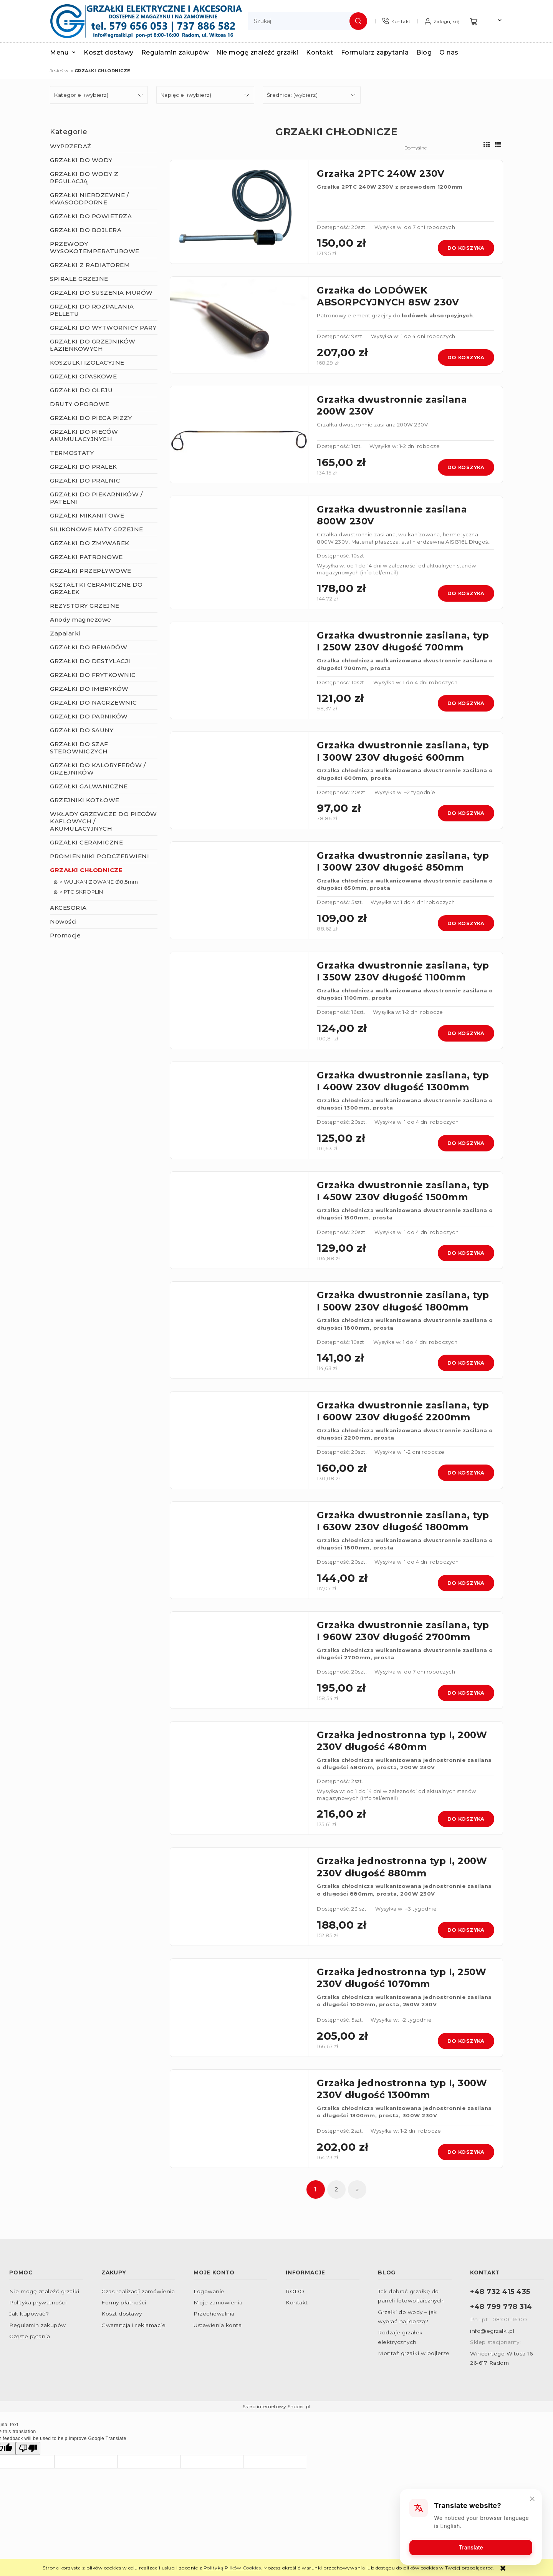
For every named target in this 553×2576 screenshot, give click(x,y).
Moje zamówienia (218, 2302)
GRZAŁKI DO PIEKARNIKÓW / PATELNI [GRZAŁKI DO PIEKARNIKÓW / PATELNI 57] (96, 498)
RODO (295, 2291)
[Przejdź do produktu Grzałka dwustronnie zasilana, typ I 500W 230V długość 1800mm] (239, 1330)
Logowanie (209, 2291)
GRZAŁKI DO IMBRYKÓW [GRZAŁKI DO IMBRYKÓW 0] (89, 688)
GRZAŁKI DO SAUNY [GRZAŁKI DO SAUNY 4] (81, 730)
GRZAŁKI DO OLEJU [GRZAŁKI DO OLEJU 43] (81, 390)
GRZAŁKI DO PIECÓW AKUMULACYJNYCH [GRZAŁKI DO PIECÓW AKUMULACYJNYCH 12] (84, 435)
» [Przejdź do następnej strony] (357, 2189)
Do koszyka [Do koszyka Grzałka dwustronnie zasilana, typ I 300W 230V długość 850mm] (466, 923)
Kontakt (297, 2302)
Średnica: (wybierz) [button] (292, 95)
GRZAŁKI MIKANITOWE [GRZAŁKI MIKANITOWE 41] (87, 515)
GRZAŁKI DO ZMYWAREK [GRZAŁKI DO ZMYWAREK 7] (89, 543)
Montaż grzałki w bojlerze (414, 2353)
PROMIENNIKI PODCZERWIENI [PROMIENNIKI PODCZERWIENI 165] (99, 856)
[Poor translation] (28, 2448)
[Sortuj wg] (441, 148)
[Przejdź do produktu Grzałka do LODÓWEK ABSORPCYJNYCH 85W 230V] (239, 325)
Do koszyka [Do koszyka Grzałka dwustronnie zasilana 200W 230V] (466, 467)
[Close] (532, 2498)
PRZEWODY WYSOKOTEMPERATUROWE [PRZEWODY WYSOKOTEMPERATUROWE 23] (94, 247)
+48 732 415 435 (500, 2291)
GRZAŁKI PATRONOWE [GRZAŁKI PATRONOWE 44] (86, 557)
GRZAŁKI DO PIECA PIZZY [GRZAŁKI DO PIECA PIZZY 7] (91, 417)
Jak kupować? (29, 2314)
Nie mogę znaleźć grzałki (44, 2291)
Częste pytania (29, 2336)
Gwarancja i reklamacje (133, 2325)
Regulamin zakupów (37, 2325)
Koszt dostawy (121, 2314)
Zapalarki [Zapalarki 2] (65, 633)
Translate (471, 2547)
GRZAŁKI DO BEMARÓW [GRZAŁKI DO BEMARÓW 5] (88, 647)
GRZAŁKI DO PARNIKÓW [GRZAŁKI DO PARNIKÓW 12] (89, 716)
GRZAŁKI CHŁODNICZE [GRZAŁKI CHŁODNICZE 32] (86, 870)
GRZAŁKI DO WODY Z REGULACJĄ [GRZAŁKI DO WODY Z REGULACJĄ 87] (84, 177)
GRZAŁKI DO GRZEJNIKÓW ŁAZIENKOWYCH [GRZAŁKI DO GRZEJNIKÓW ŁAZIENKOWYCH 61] (93, 345)
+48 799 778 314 (501, 2306)
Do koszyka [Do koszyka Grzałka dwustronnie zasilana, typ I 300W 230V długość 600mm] (466, 813)
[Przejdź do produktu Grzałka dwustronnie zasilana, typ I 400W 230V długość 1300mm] (239, 1110)
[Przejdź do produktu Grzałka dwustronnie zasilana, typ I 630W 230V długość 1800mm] (239, 1550)
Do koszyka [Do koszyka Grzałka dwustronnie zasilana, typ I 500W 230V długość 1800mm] (466, 1363)
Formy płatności (123, 2302)
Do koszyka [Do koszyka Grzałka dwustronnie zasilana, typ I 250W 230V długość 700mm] (466, 703)
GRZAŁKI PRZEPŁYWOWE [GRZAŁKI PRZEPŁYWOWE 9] (90, 570)
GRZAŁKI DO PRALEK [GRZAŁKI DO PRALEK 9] (83, 466)
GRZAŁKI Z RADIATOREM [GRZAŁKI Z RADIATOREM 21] (90, 265)
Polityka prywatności (37, 2302)
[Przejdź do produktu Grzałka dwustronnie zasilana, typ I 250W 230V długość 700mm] (239, 670)
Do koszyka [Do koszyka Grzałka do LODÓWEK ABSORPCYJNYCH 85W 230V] (466, 357)
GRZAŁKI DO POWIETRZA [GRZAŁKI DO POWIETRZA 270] (91, 216)
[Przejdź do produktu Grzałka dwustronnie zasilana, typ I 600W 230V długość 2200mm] (239, 1440)
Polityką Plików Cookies (232, 2568)
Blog (387, 2272)
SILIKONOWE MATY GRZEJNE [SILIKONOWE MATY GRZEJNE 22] (96, 529)
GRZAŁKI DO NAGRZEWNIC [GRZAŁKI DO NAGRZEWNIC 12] (93, 702)
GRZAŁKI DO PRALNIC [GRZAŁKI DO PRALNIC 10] (85, 480)
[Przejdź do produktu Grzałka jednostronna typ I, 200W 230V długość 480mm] (239, 1778)
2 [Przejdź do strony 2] (336, 2189)
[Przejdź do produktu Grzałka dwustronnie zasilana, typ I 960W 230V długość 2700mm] (239, 1660)
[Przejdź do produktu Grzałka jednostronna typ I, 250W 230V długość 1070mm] (239, 2008)
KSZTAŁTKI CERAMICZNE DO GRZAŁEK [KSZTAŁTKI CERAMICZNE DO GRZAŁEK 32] (96, 588)
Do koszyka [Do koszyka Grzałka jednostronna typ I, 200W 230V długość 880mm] (466, 1930)
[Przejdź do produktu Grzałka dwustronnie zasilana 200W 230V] (239, 434)
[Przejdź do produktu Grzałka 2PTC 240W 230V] (239, 212)
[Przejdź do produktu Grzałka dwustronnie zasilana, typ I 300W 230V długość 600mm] (239, 780)
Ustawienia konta (218, 2325)
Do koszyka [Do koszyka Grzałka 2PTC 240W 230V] (466, 248)
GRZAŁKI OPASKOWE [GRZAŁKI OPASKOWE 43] (83, 376)
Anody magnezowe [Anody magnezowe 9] (80, 619)
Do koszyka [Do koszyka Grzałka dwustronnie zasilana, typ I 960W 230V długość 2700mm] (466, 1693)
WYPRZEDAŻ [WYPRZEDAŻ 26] (70, 146)
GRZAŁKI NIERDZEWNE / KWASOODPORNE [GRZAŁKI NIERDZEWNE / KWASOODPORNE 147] (89, 198)
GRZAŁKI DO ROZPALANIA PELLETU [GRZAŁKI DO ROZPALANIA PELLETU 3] (92, 310)
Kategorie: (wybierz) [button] (81, 95)
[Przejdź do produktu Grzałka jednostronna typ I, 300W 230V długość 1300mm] (239, 2119)
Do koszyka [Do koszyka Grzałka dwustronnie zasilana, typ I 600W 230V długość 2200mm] (466, 1473)
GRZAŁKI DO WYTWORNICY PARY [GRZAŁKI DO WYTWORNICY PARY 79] (103, 327)
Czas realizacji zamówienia (138, 2291)
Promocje (65, 935)
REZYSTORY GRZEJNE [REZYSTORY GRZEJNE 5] (84, 605)
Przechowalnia (214, 2314)
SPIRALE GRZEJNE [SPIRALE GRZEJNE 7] (79, 278)
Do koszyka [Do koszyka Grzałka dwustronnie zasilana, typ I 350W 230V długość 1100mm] (466, 1033)
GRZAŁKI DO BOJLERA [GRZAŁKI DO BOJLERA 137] (85, 230)
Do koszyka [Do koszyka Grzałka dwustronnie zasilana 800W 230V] (466, 593)
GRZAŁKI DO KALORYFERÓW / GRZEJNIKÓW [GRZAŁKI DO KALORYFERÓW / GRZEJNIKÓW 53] (98, 768)
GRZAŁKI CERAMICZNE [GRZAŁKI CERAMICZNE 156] (86, 842)
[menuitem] (67, 52)
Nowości (63, 921)
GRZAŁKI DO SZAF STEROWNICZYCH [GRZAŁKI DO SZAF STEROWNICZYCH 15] (79, 747)
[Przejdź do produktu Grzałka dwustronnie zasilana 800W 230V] (239, 552)
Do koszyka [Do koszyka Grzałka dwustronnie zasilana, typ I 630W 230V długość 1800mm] (466, 1583)
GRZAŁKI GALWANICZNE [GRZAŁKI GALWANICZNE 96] (89, 786)
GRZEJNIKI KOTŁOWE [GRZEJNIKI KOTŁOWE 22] (84, 800)
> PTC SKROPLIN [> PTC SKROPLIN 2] (81, 892)
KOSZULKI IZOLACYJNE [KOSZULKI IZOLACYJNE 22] (87, 362)
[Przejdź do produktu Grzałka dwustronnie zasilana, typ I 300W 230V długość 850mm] (239, 890)
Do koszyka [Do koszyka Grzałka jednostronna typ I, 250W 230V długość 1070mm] (466, 2041)
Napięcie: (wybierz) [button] (186, 95)
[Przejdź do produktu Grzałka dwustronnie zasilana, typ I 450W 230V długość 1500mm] (239, 1220)
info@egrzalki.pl (492, 2331)
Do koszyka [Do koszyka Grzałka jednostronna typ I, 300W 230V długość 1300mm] (466, 2152)
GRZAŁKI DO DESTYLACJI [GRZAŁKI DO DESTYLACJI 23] (90, 661)
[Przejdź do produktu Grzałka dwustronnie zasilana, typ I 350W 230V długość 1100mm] (239, 1000)
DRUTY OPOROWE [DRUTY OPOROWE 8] (79, 404)
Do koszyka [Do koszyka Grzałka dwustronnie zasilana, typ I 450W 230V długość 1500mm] (466, 1253)
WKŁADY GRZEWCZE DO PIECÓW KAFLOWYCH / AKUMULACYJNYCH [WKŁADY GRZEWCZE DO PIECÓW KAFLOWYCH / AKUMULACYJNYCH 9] (103, 821)
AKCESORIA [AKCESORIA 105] (68, 907)
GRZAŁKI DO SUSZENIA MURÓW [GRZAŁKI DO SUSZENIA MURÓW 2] (101, 292)
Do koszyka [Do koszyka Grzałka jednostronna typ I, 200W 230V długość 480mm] (466, 1819)
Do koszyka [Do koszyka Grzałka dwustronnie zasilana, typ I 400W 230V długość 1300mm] (466, 1143)
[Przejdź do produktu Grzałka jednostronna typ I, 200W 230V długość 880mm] (239, 1897)
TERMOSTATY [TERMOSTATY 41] (72, 452)
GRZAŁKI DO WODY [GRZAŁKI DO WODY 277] (81, 160)
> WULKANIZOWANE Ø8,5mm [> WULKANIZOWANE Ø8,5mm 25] (99, 882)
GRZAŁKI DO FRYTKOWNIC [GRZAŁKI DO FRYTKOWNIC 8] (93, 674)
